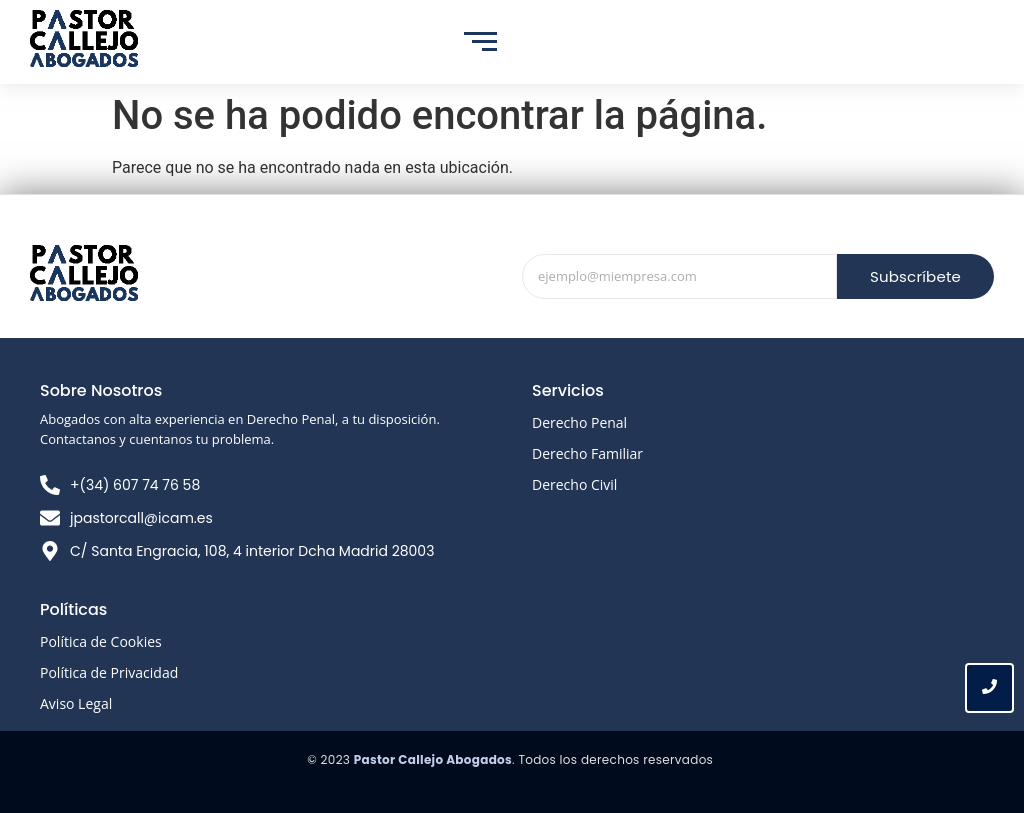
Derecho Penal (579, 422)
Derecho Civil (574, 484)
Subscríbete (915, 276)
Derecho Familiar (587, 453)
